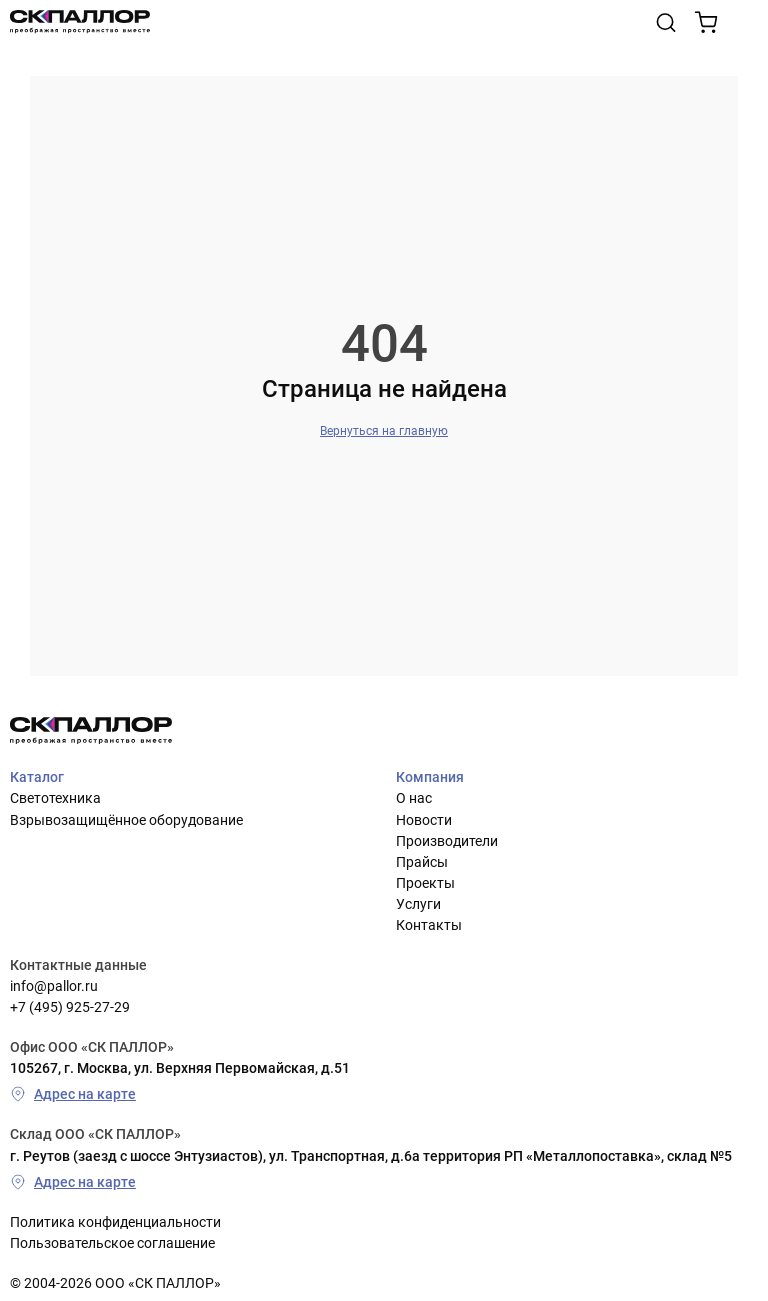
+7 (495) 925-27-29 (70, 1007)
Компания (430, 777)
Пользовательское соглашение (112, 1243)
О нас (414, 798)
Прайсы (422, 862)
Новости (424, 820)
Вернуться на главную (384, 431)
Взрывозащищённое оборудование (126, 820)
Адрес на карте (73, 1094)
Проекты (425, 883)
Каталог (37, 777)
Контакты (429, 925)
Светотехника (55, 798)
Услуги (418, 904)
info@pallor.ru (54, 986)
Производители (447, 841)
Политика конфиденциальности (115, 1222)
